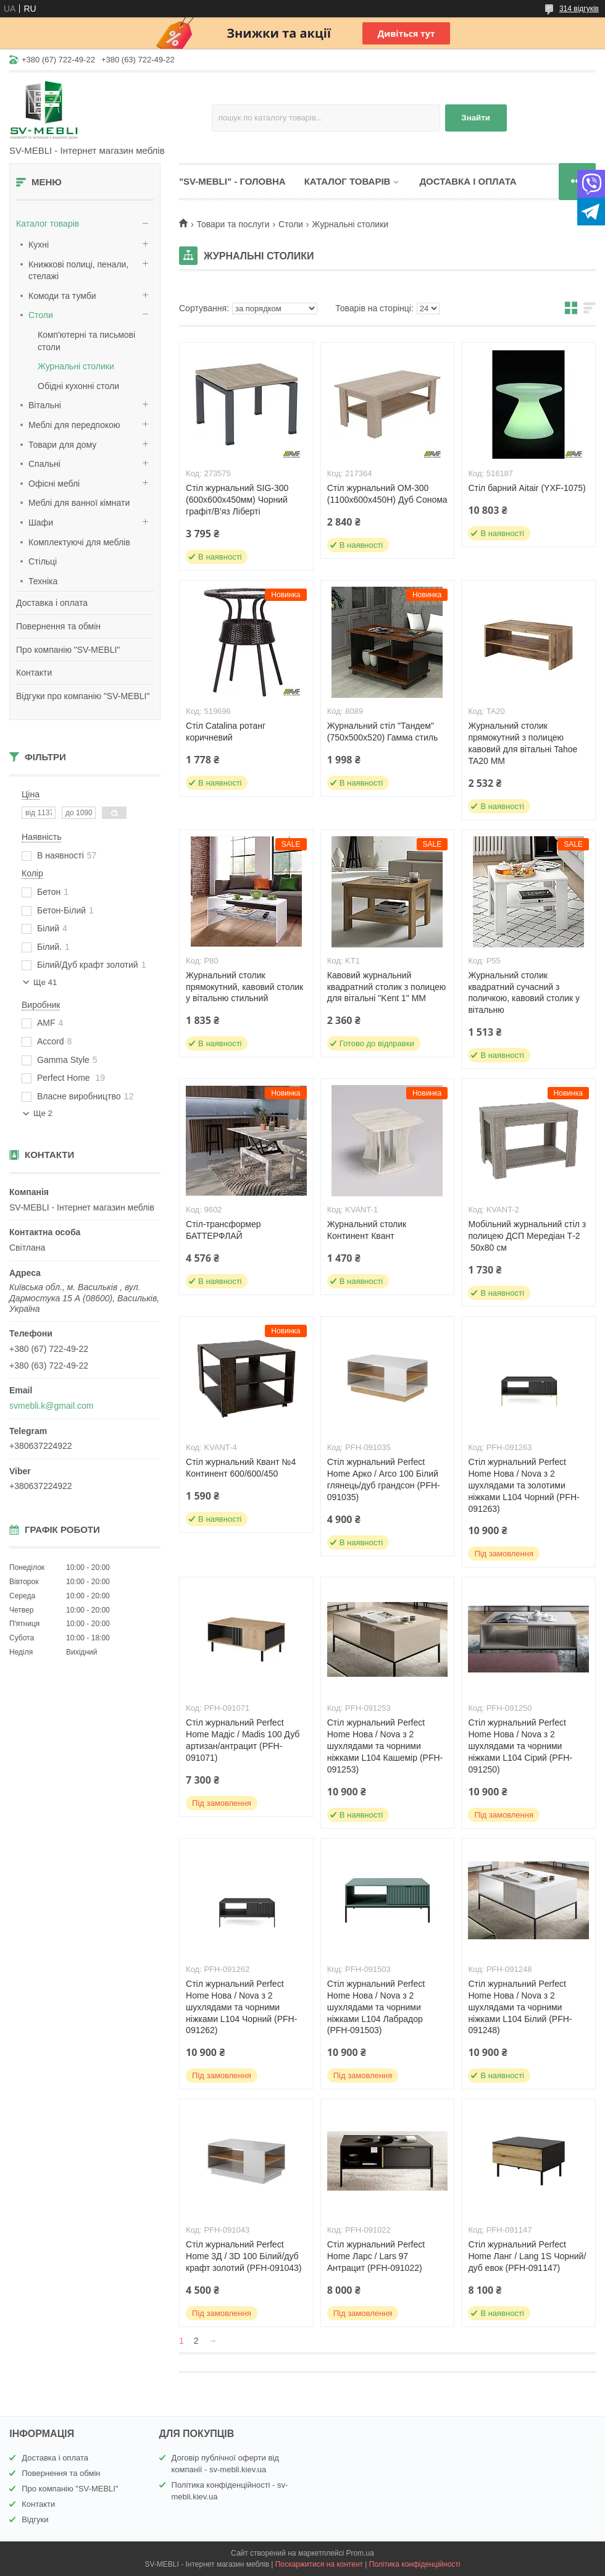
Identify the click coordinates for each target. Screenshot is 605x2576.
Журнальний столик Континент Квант (367, 1230)
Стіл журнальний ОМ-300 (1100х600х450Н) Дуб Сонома (387, 494)
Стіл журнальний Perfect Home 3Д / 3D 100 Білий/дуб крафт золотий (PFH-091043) (243, 2256)
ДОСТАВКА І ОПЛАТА (467, 181)
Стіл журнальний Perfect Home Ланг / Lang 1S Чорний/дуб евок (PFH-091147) (527, 2256)
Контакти (34, 673)
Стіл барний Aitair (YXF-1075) (526, 488)
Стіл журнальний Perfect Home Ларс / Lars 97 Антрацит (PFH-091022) (376, 2256)
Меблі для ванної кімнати (79, 503)
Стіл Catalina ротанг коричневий (225, 731)
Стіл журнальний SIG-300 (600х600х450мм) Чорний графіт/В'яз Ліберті (237, 499)
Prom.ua (360, 2553)
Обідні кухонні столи (78, 386)
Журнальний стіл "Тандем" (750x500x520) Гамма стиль (382, 731)
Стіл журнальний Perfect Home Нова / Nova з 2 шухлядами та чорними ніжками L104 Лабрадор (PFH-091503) (376, 2007)
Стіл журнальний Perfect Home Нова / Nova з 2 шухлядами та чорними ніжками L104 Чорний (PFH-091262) (241, 2007)
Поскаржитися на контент (319, 2564)
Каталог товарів (47, 224)
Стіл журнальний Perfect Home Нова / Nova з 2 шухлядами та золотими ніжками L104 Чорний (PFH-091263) (523, 1485)
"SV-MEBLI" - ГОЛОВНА (232, 181)
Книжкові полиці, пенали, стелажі (78, 270)
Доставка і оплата (52, 603)
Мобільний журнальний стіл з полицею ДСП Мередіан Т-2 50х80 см (527, 1235)
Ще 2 (42, 1113)
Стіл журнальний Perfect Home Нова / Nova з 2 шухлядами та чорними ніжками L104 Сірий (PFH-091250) (520, 1746)
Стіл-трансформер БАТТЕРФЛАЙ (223, 1230)
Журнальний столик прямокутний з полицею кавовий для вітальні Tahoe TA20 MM (522, 743)
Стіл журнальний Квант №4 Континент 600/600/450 (241, 1468)
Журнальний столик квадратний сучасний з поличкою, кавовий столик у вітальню (524, 992)
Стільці (42, 561)
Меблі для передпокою (74, 425)
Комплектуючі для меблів (79, 542)
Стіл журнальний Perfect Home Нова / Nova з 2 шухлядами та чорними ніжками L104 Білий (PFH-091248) (520, 2007)
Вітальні (44, 405)
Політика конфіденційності (415, 2564)
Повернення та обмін (58, 626)
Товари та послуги (232, 224)
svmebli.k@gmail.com (51, 1406)
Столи (40, 315)
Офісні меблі (54, 484)
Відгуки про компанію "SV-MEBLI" (82, 696)
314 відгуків (579, 8)
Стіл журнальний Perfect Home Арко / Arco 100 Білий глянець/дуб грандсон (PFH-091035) (383, 1479)
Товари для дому (62, 445)
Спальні (44, 464)
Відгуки (35, 2519)
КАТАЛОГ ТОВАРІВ (347, 181)
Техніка (42, 581)
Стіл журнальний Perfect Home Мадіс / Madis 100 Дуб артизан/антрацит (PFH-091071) (242, 1740)
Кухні (38, 245)
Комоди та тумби (62, 296)
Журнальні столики (76, 366)
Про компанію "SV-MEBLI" (68, 650)
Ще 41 (45, 982)
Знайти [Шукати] (475, 117)
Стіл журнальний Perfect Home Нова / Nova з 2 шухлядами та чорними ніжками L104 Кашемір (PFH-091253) (385, 1746)
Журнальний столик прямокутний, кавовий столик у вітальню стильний (244, 987)
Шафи (40, 522)
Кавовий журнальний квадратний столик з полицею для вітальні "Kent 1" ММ (386, 987)
